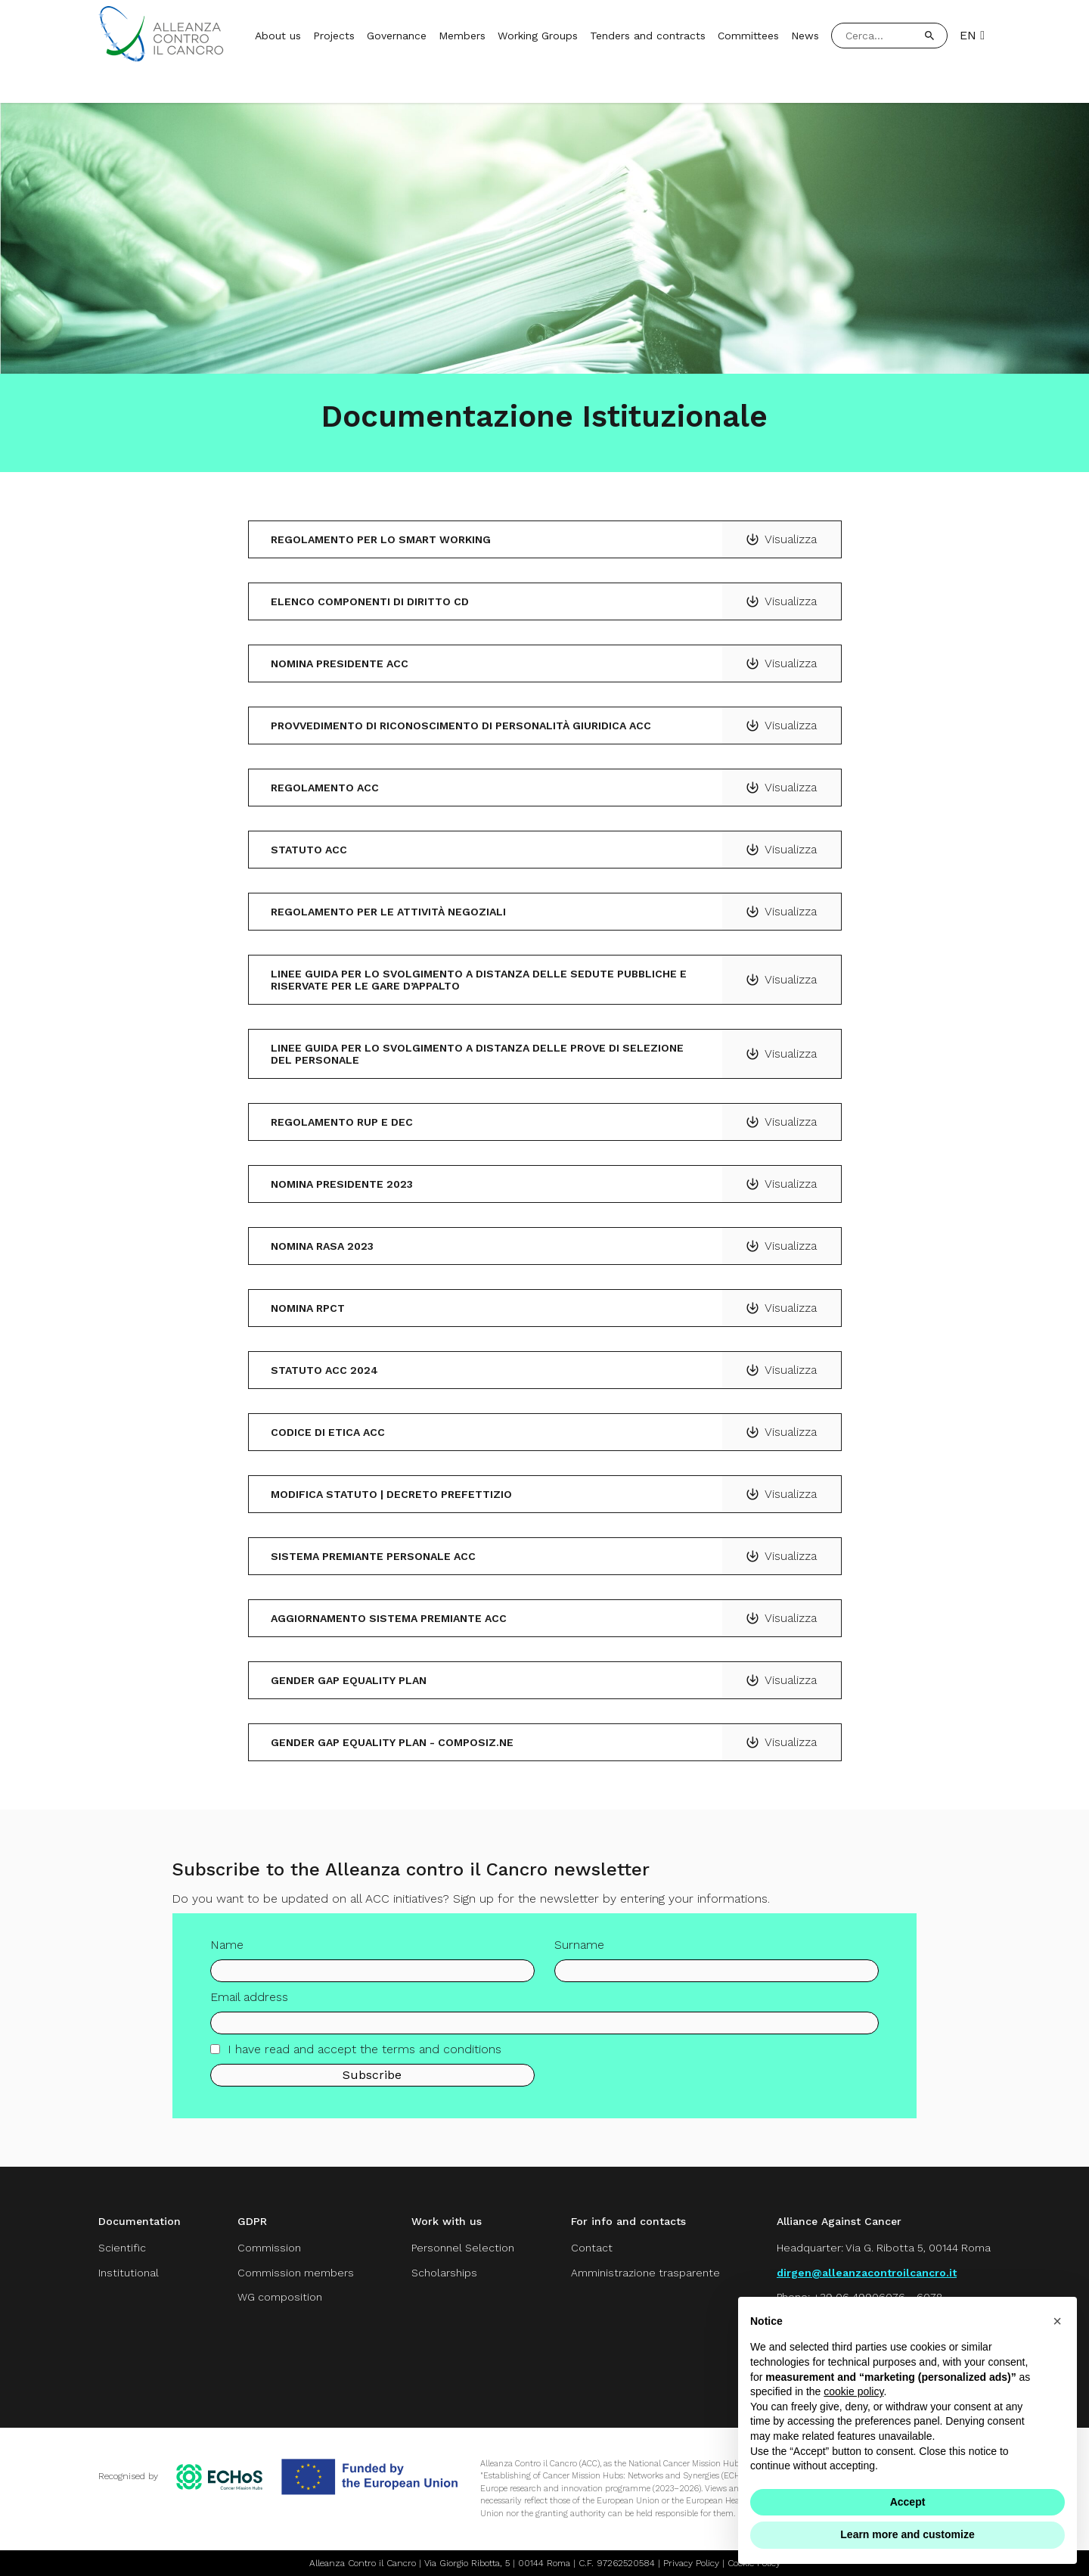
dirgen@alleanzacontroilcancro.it (867, 2273)
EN (972, 35)
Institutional (128, 2273)
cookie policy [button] (853, 2391)
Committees (748, 36)
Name (227, 1957)
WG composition (279, 2297)
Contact (592, 2248)
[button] (1057, 2321)
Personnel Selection (462, 2248)
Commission (269, 2248)
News (805, 36)
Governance (397, 36)
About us (278, 36)
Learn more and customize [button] (907, 2534)
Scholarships (444, 2273)
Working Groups (538, 36)
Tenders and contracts (648, 36)
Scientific (122, 2248)
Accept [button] (908, 2502)
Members (462, 36)
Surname (579, 1957)
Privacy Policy (691, 2563)
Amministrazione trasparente (645, 2273)
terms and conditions (441, 2061)
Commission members (295, 2273)
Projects (334, 36)
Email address (249, 2009)
